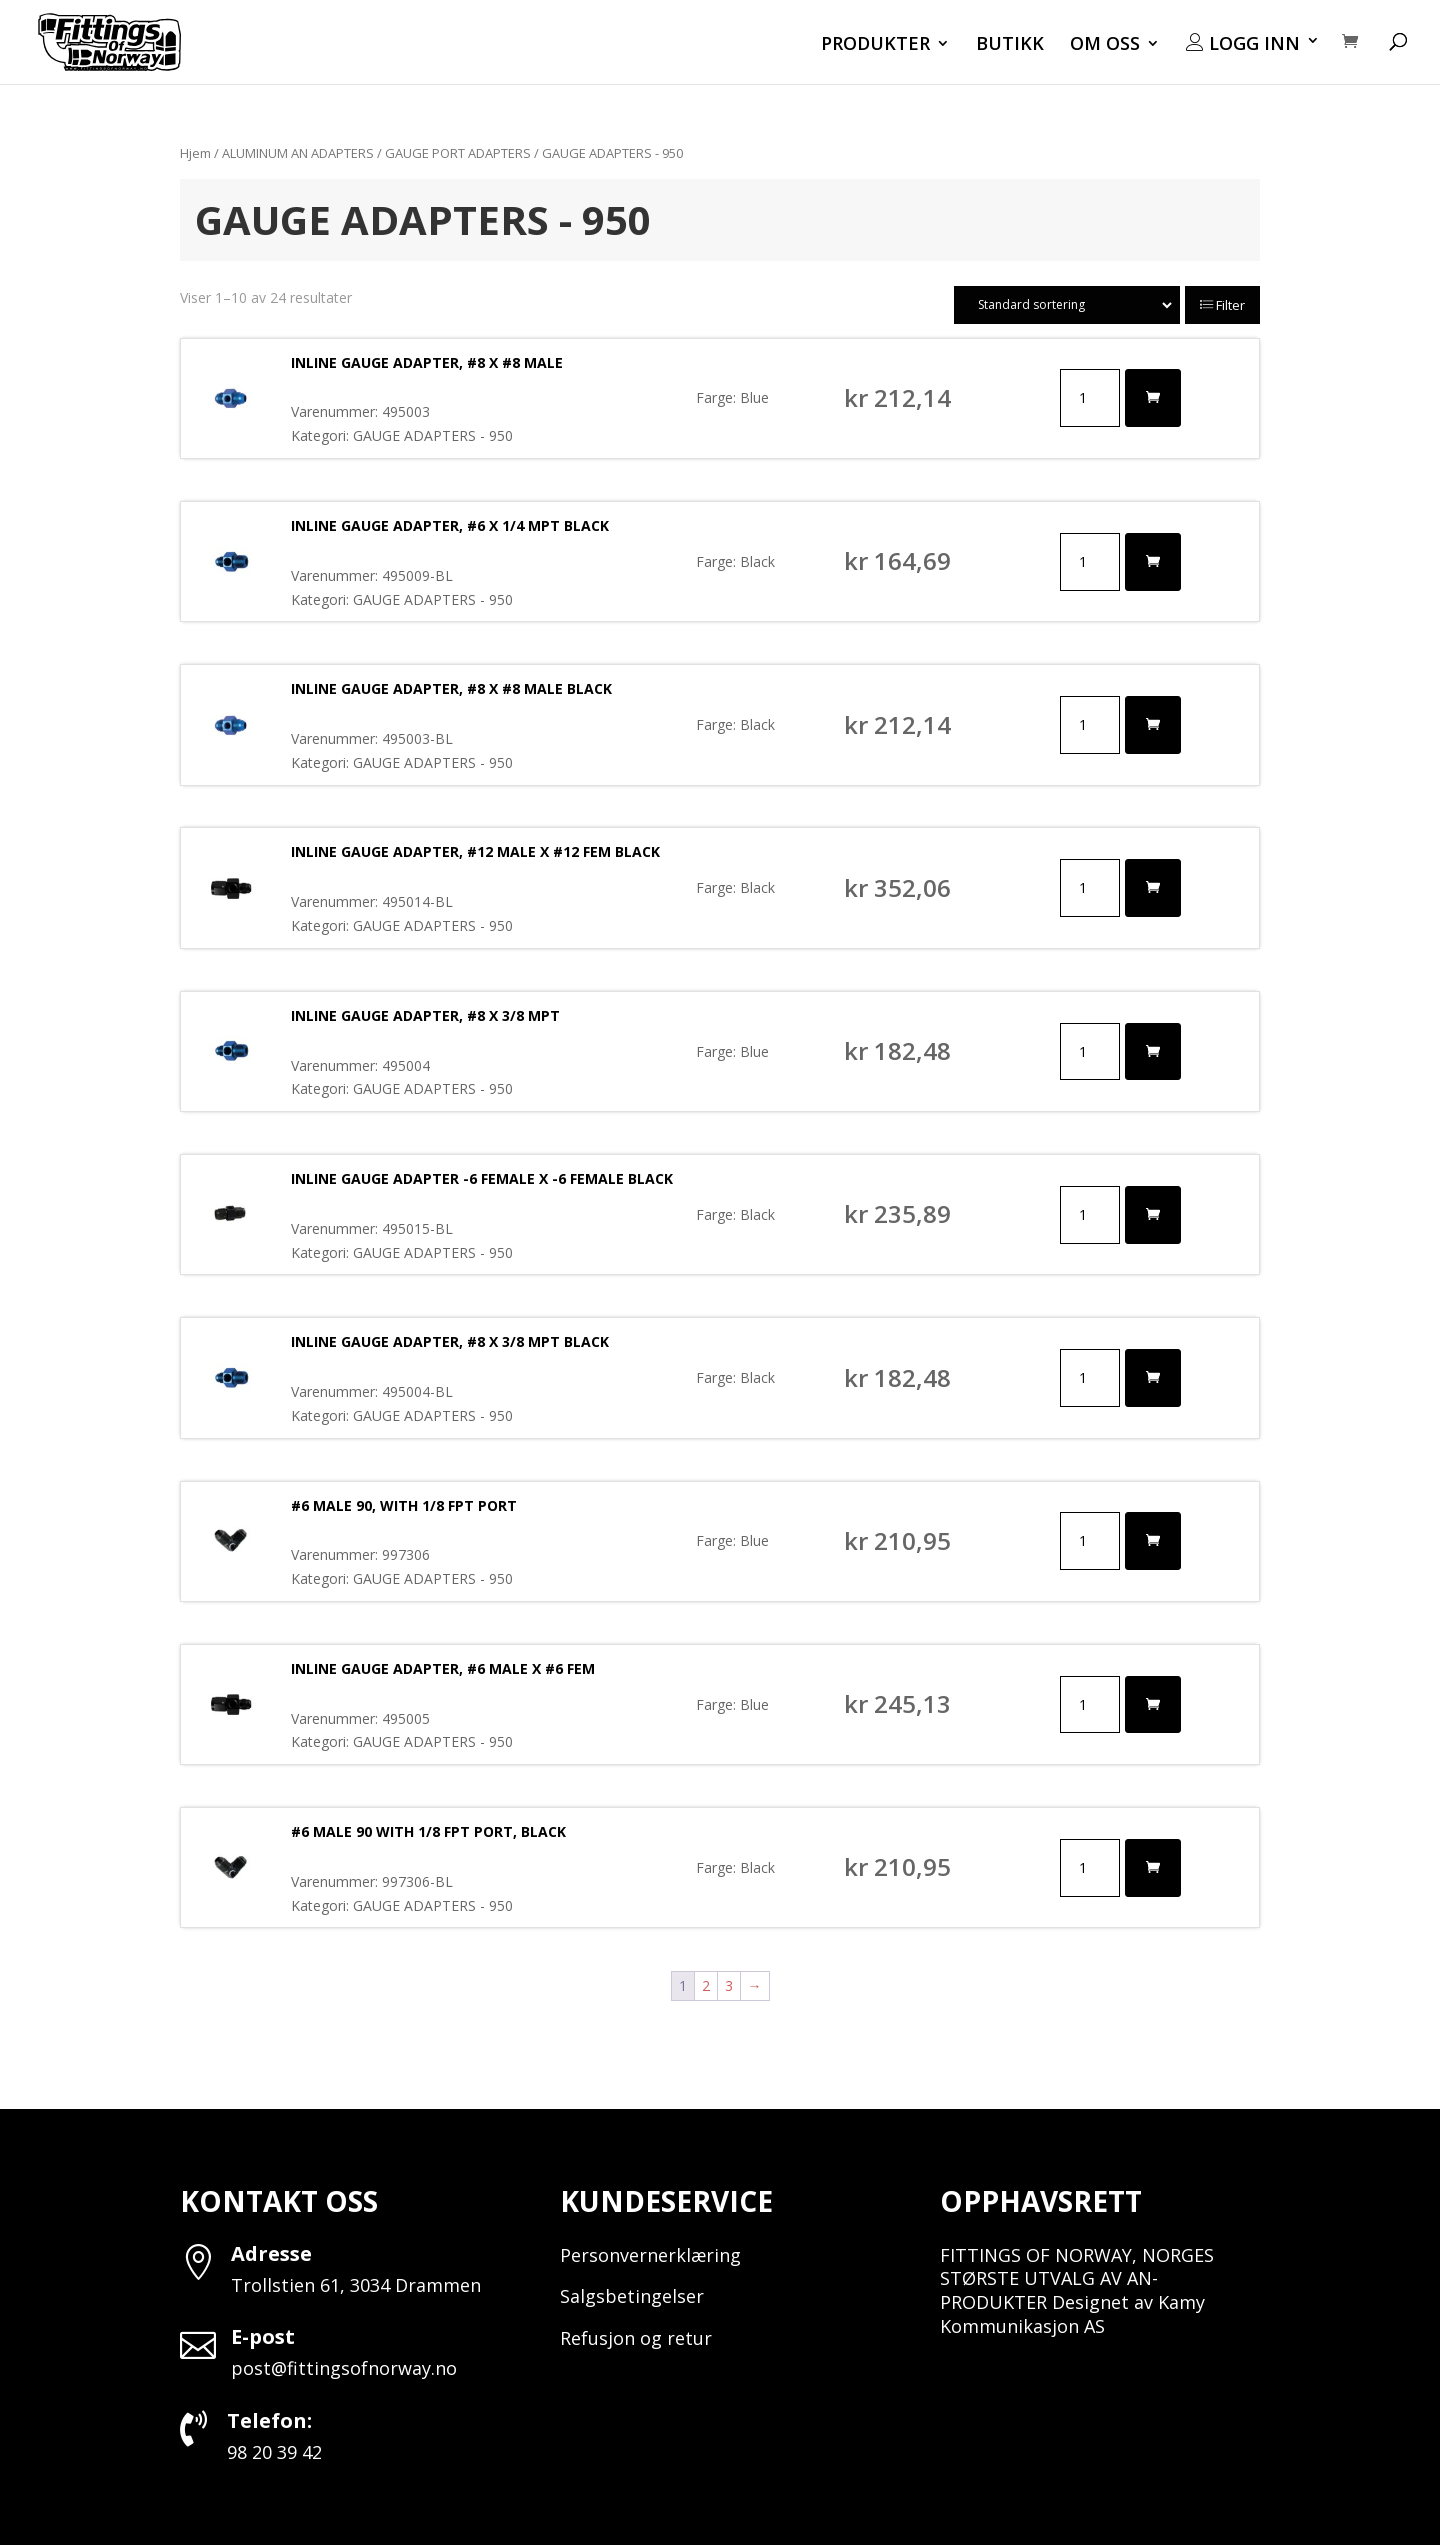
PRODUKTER (875, 45)
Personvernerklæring (650, 2255)
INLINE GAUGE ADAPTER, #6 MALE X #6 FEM (443, 1668)
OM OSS (1105, 45)
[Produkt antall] (1090, 398)
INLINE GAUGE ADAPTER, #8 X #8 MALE (427, 362)
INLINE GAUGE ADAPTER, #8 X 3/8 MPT (425, 1015)
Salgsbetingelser (632, 2296)
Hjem (195, 153)
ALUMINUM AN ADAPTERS (298, 153)
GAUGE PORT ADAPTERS (458, 153)
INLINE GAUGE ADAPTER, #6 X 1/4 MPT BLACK (450, 525)
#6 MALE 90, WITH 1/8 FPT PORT (404, 1505)
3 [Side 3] (729, 1985)
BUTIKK (1010, 45)
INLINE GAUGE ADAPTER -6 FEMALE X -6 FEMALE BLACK (482, 1178)
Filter (1222, 305)
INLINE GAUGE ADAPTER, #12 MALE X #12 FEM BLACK (475, 851)
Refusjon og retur (636, 2338)
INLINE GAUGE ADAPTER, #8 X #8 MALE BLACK (451, 688)
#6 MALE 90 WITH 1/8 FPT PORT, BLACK (428, 1831)
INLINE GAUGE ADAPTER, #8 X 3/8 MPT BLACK (450, 1341)
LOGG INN (1243, 44)
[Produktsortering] (1067, 305)
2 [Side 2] (706, 1985)
